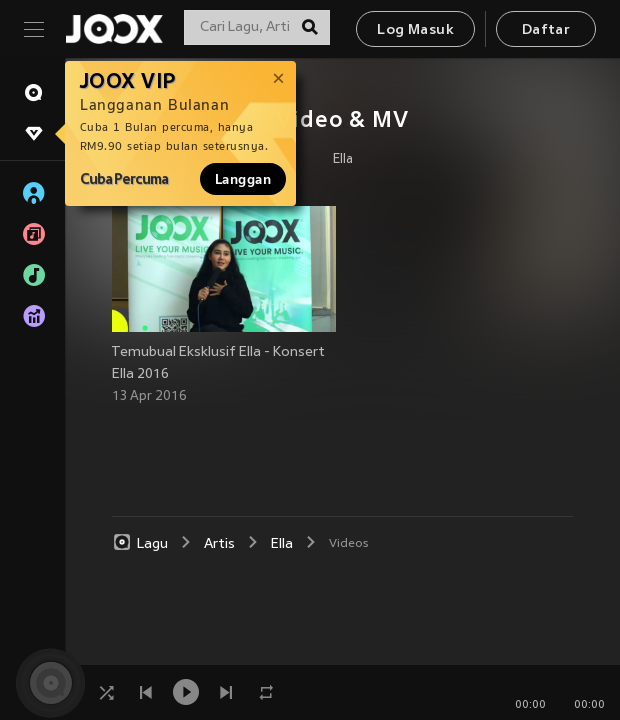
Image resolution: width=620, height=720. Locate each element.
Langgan (243, 179)
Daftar (546, 30)
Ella (343, 160)
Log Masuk (415, 30)
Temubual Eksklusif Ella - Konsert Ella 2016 (218, 363)
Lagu (140, 543)
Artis (219, 544)
